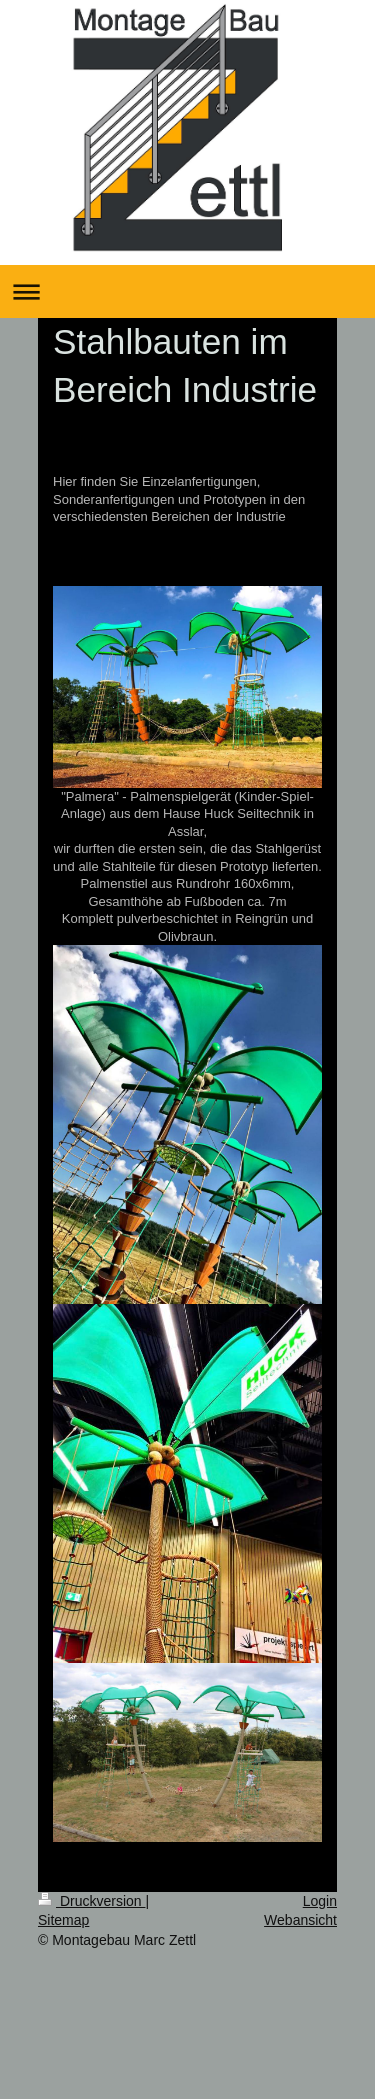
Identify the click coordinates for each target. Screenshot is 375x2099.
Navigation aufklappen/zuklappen (187, 291)
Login (320, 1901)
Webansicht (300, 1920)
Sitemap (63, 1920)
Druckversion (91, 1901)
